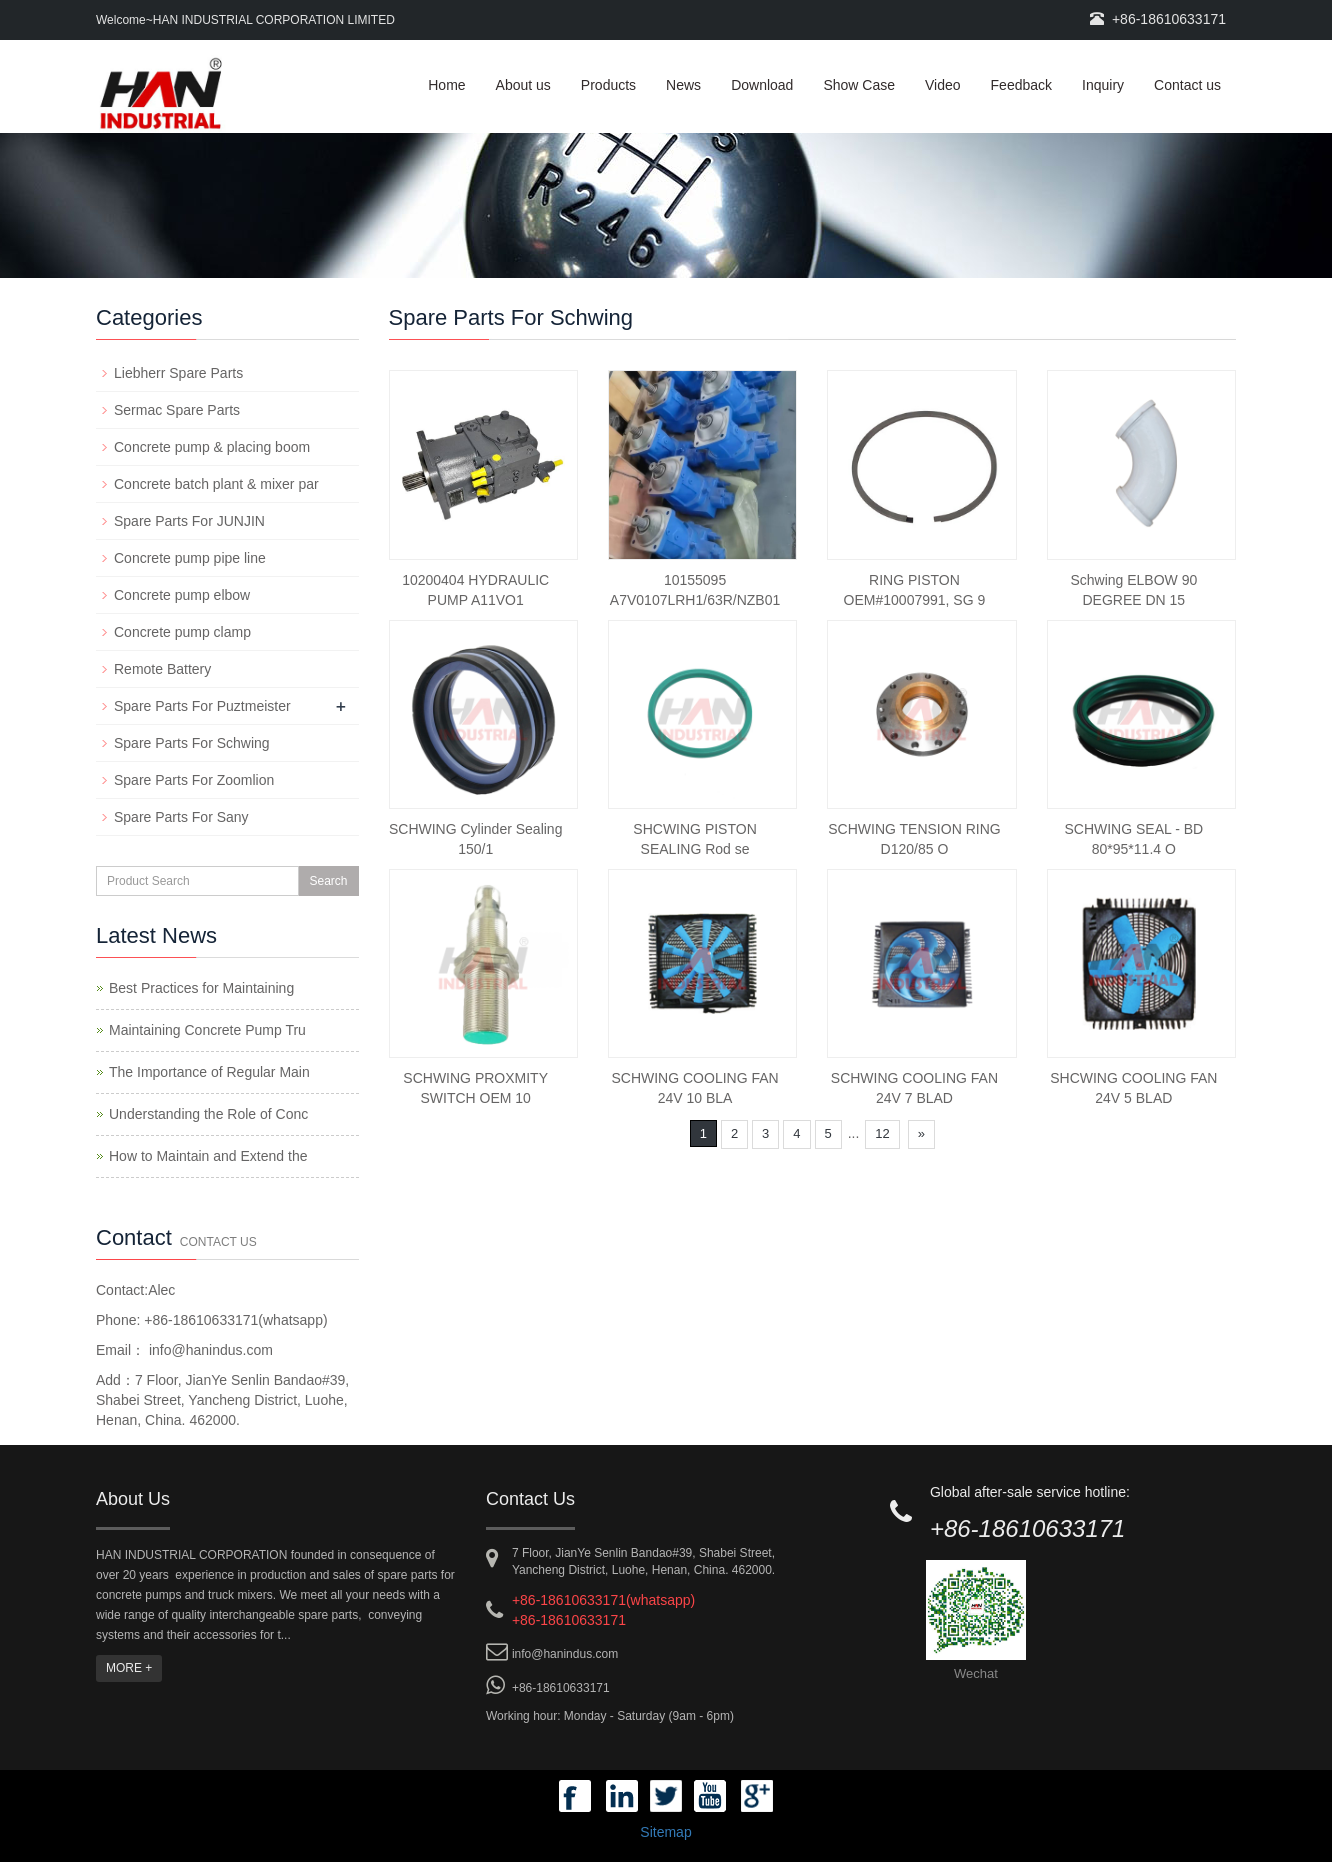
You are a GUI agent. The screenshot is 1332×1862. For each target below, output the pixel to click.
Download (762, 85)
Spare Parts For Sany (181, 817)
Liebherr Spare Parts (178, 373)
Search (328, 881)
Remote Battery (162, 669)
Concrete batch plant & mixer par (216, 484)
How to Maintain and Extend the (208, 1156)
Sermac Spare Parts (177, 410)
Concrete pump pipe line (190, 558)
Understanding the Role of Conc (208, 1114)
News (683, 85)
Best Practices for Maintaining (201, 988)
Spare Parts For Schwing (192, 743)
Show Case (859, 85)
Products (608, 85)
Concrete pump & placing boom (212, 447)
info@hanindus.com (209, 1350)
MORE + (129, 1668)
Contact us (1187, 85)
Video (943, 85)
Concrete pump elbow (182, 595)
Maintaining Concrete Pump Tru (207, 1030)
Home (446, 85)
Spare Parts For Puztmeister (202, 706)
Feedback (1021, 85)
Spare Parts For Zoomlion (194, 780)
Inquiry (1103, 85)
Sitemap (665, 1832)
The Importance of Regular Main (209, 1072)
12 (882, 1133)
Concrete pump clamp (182, 632)
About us (523, 85)
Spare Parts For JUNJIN (189, 521)
